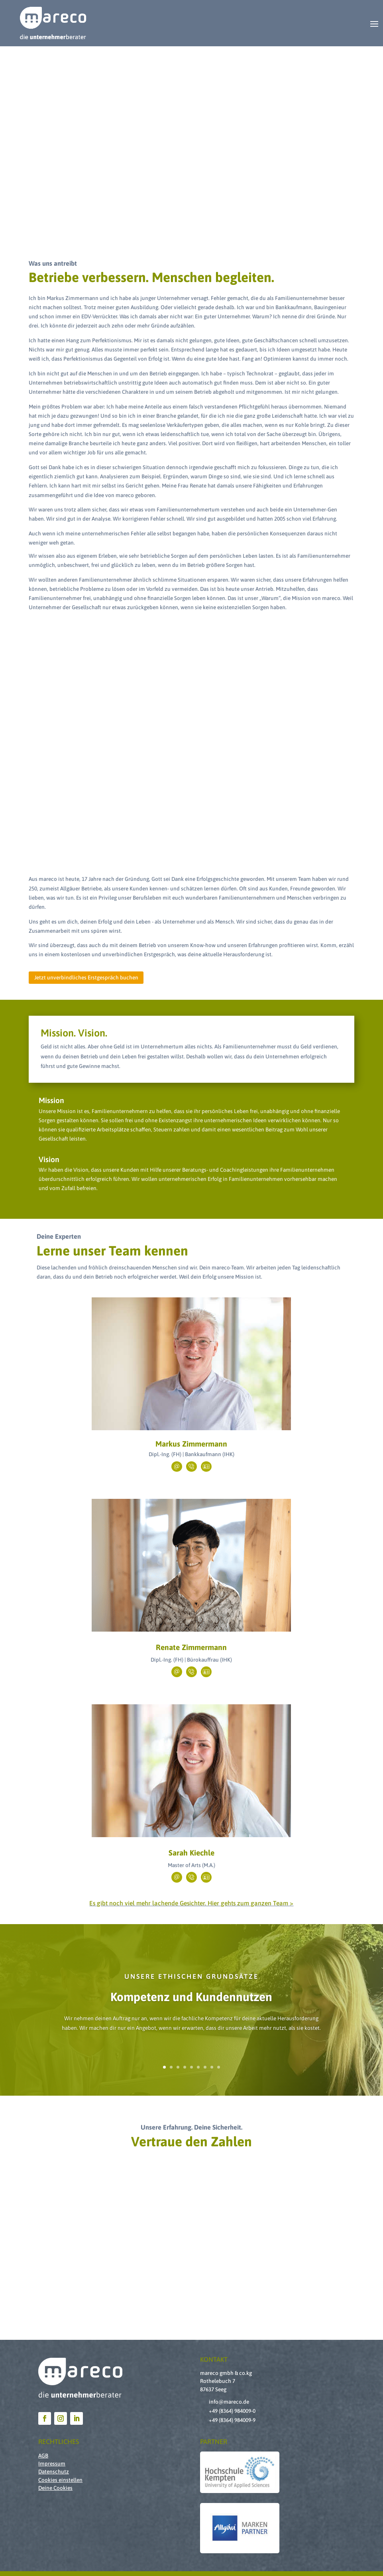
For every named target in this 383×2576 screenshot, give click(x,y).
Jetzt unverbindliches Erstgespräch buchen (86, 977)
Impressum (51, 2463)
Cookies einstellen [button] (60, 2480)
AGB (43, 2455)
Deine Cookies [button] (55, 2488)
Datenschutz (53, 2471)
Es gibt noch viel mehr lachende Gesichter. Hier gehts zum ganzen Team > (191, 1903)
